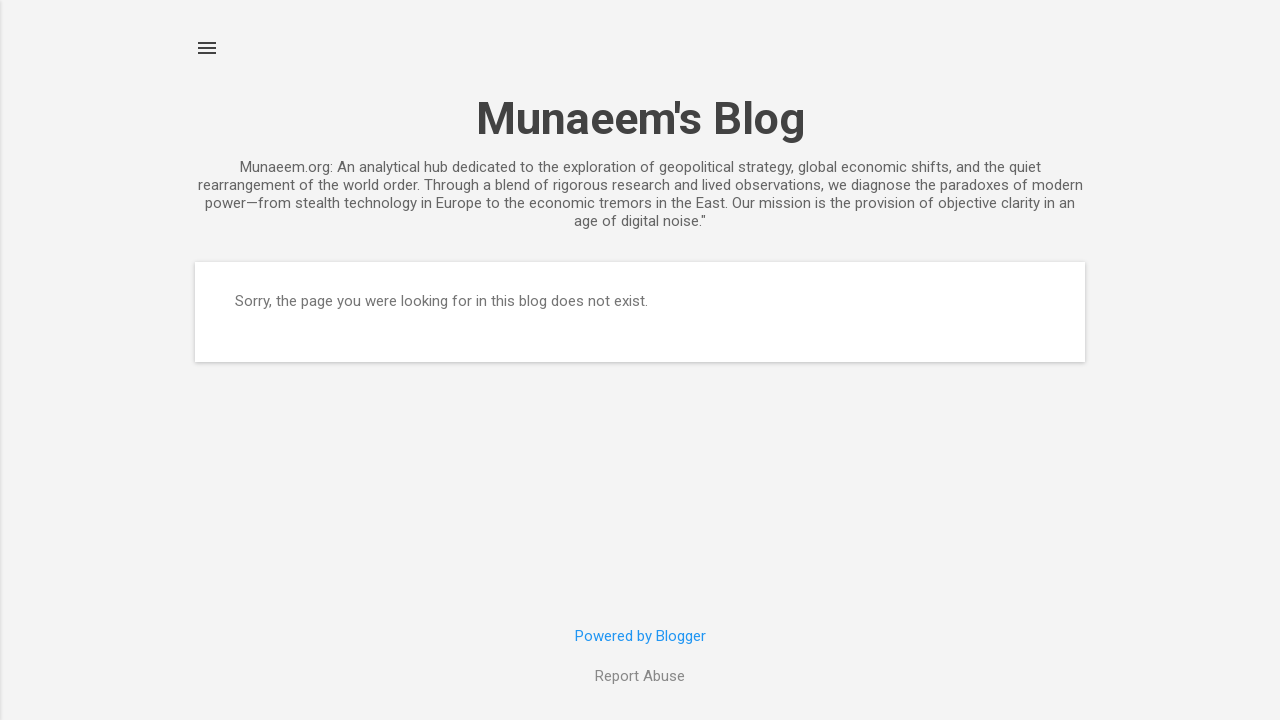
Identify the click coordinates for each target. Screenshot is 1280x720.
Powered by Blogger (640, 636)
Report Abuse (640, 676)
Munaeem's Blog (640, 118)
